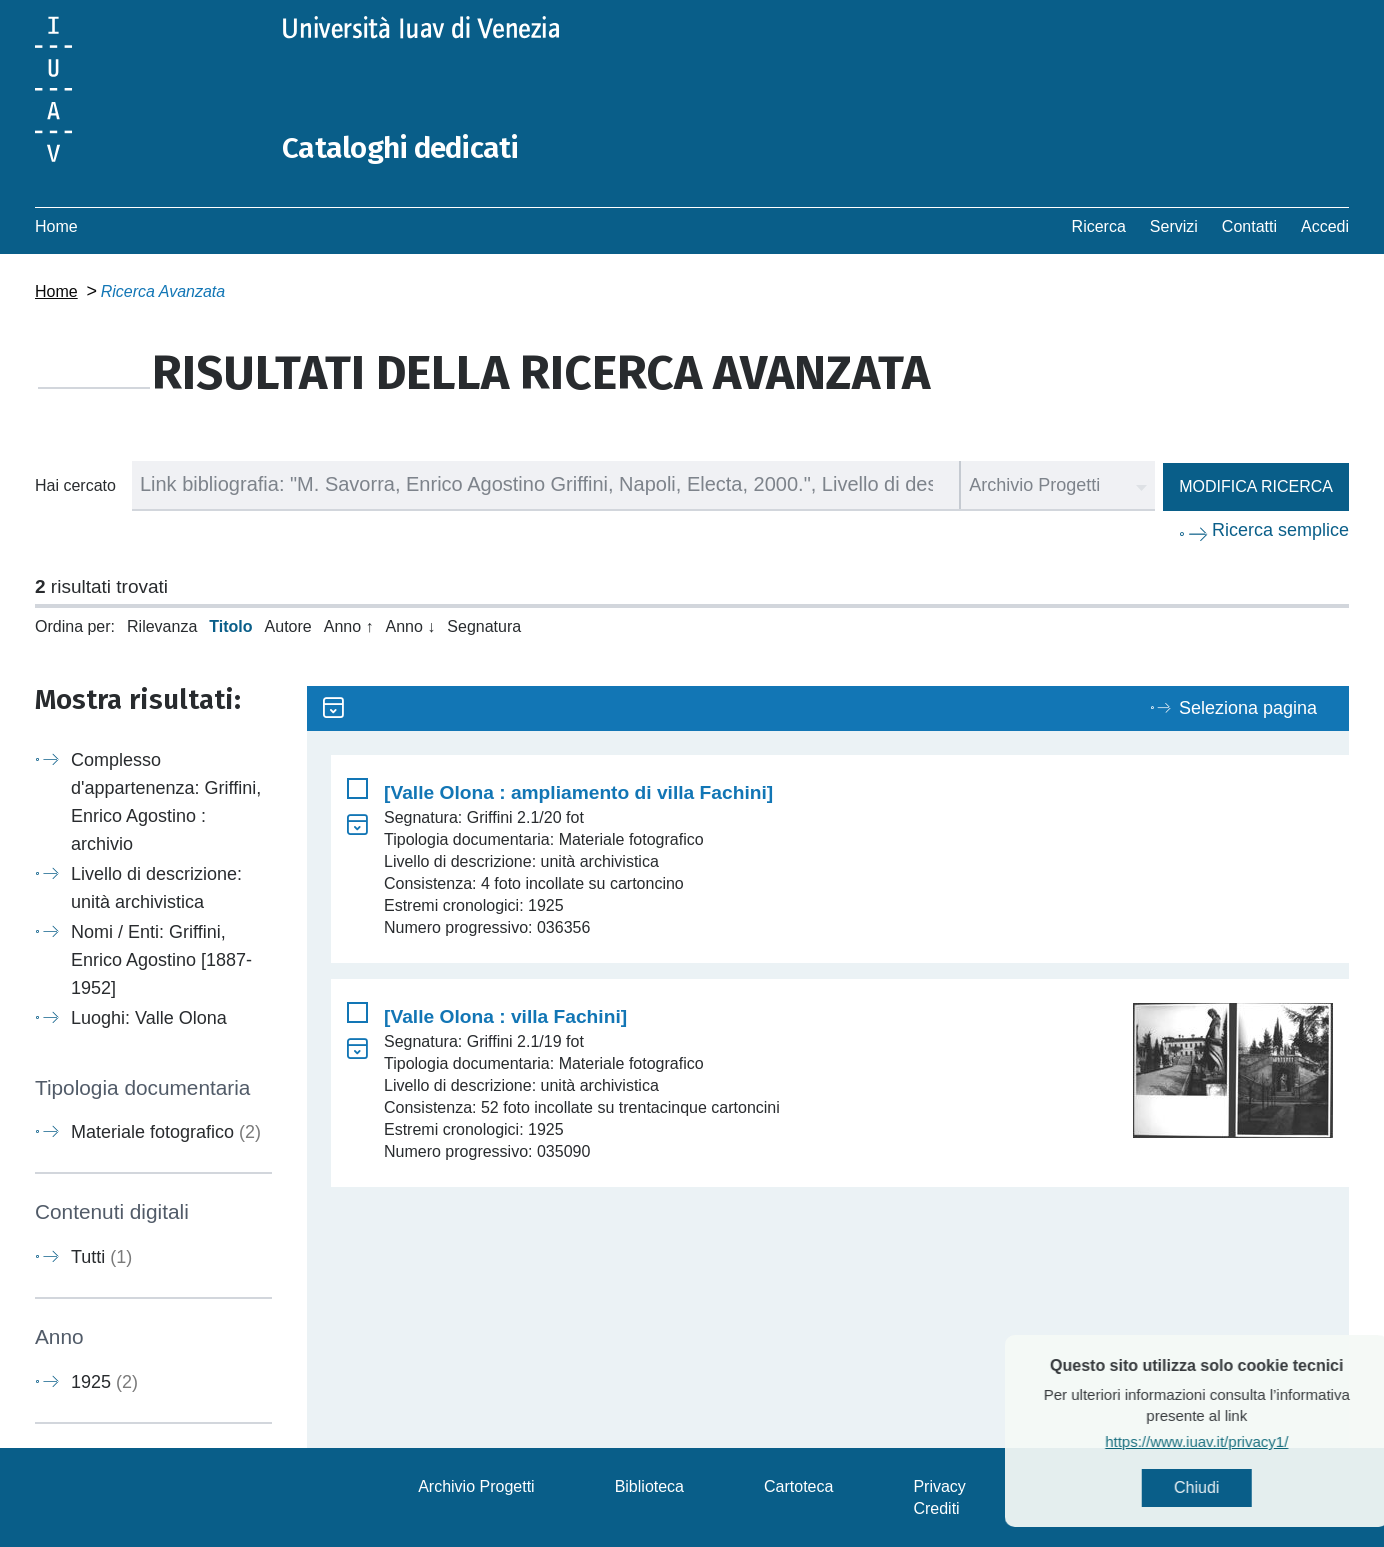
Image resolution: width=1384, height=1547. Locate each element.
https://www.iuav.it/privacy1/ (1243, 1441)
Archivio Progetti (476, 1485)
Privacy (939, 1485)
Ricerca (1099, 225)
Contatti (1249, 225)
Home (56, 225)
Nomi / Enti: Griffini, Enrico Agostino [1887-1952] (161, 959)
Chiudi (1243, 1487)
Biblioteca (649, 1485)
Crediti (936, 1507)
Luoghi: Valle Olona (149, 1017)
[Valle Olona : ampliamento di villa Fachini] (578, 791)
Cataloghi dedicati (402, 148)
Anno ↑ (349, 625)
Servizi (1174, 225)
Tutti (101, 1256)
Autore (288, 625)
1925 (104, 1381)
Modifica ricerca (1256, 485)
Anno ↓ (411, 625)
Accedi (1325, 225)
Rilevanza (162, 625)
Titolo (230, 625)
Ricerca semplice (1280, 529)
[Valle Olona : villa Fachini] (505, 1015)
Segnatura (484, 625)
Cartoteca (798, 1485)
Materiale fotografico (166, 1132)
